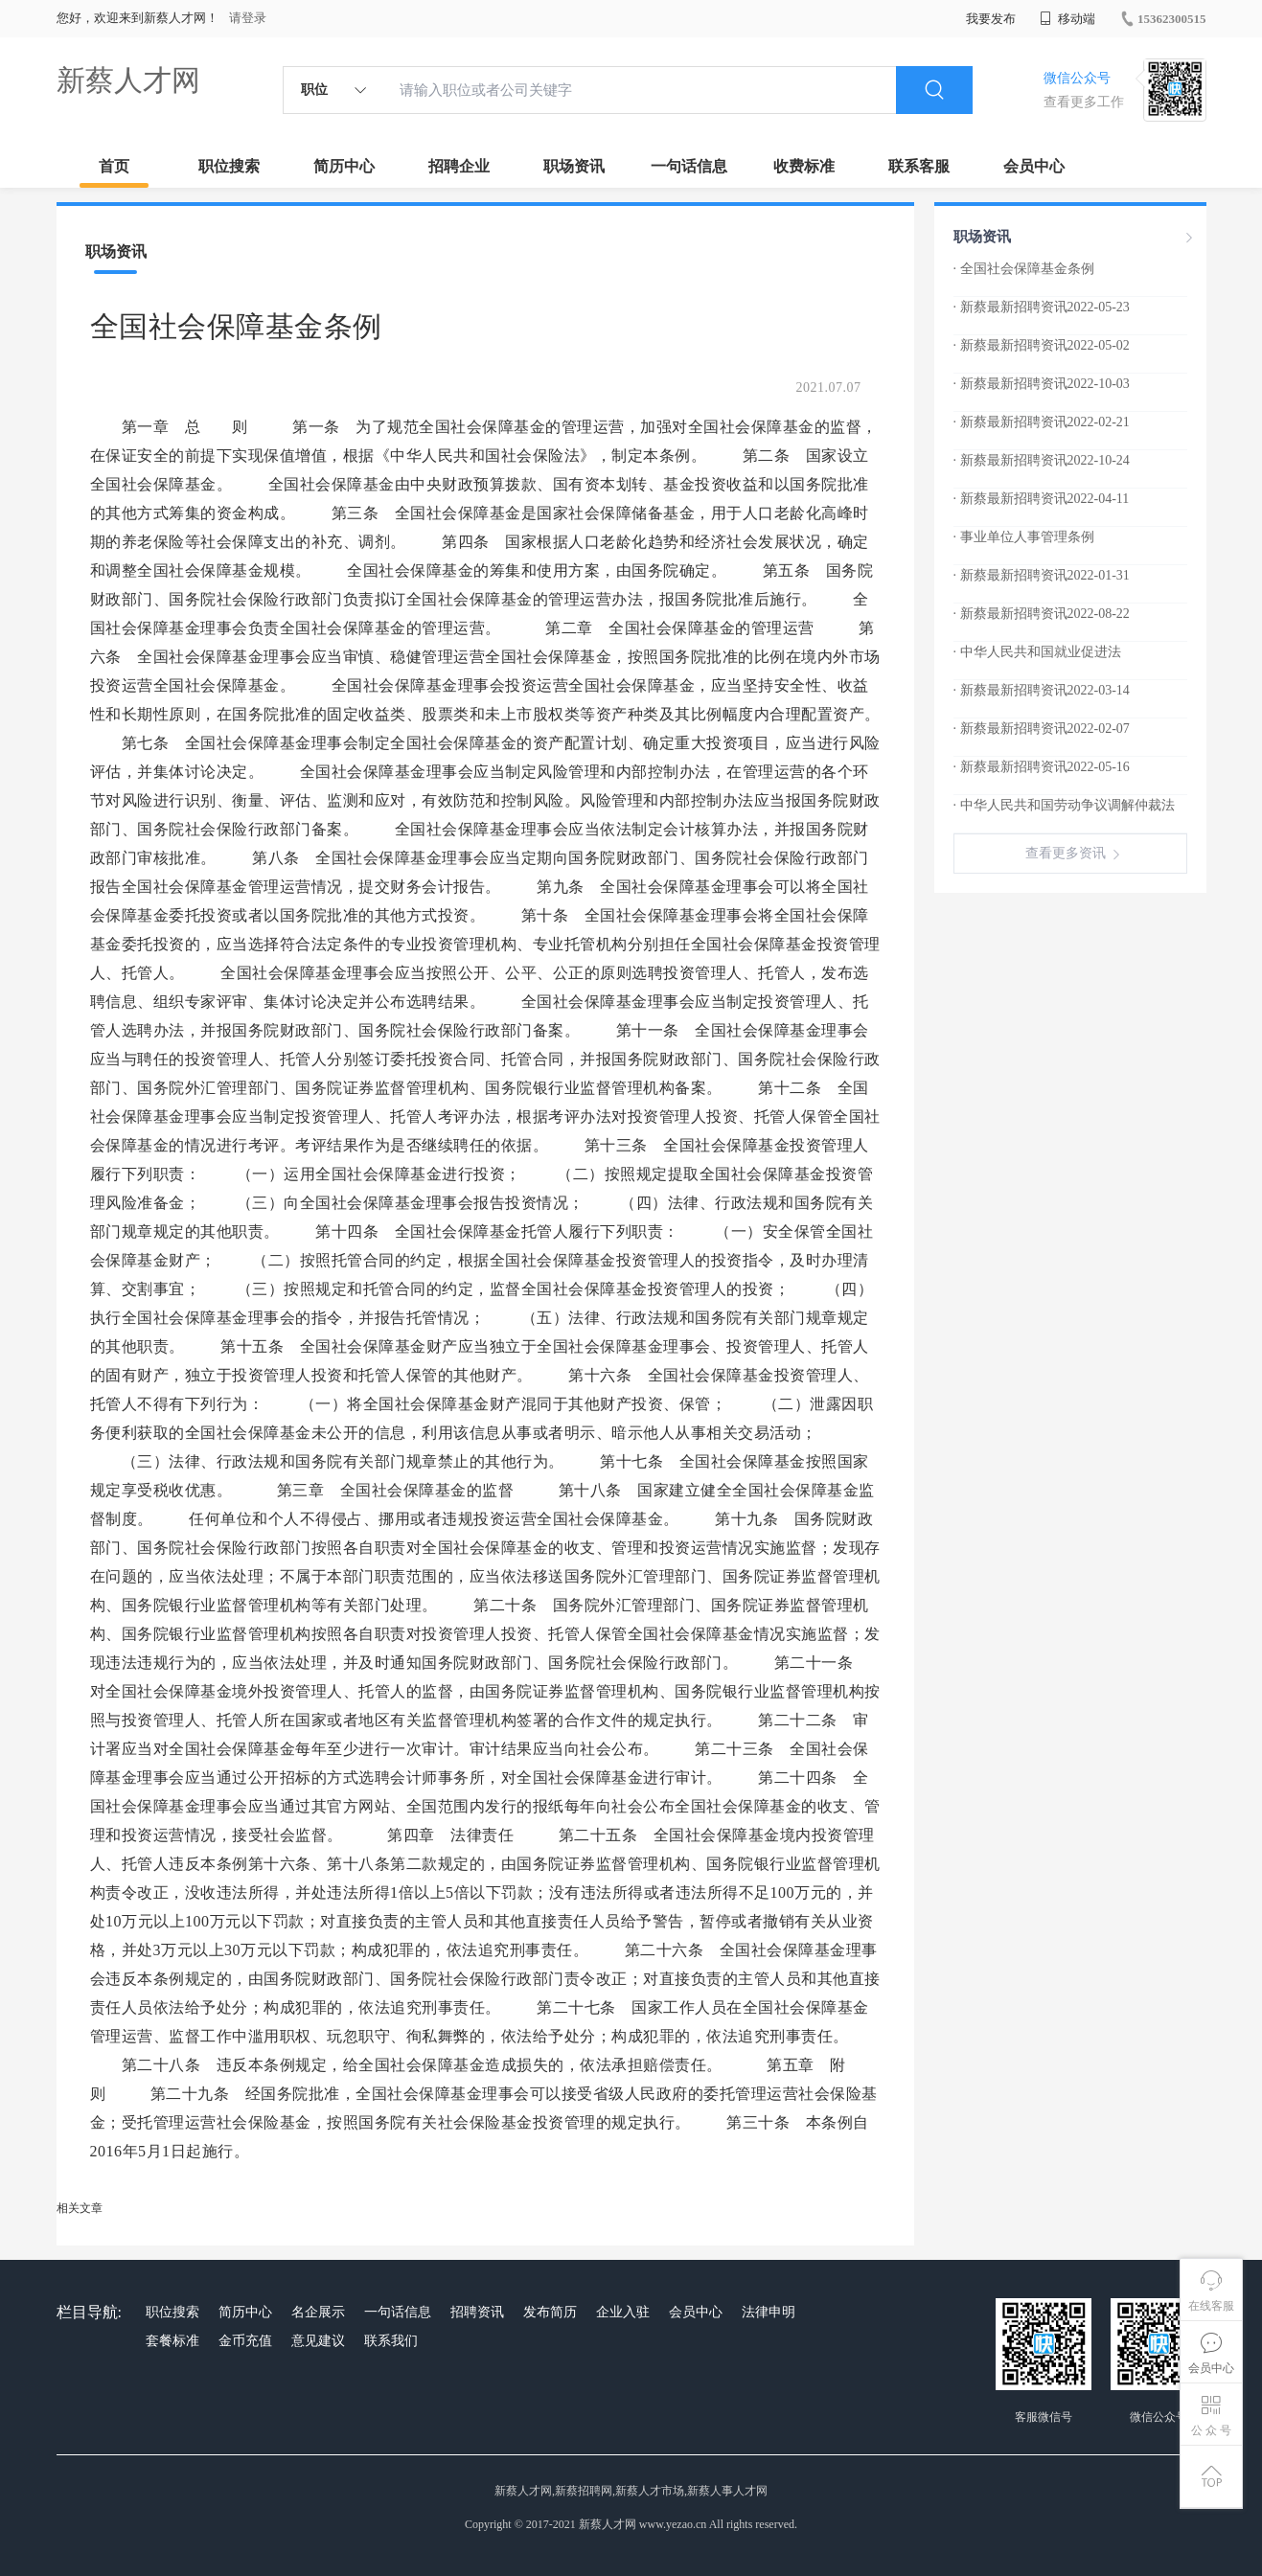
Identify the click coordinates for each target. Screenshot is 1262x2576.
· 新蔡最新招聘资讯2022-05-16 (1041, 767)
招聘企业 (459, 166)
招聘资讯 (477, 2312)
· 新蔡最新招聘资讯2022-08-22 (1041, 613)
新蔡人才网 (128, 80)
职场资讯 (574, 166)
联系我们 (391, 2341)
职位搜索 (229, 166)
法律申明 (768, 2312)
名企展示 (318, 2312)
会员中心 (1034, 166)
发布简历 (550, 2312)
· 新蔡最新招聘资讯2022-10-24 (1041, 460)
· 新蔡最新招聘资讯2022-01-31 (1041, 575)
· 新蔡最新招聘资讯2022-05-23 (1041, 307)
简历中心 (344, 166)
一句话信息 (689, 166)
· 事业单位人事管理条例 (1023, 537)
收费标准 (804, 166)
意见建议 (318, 2341)
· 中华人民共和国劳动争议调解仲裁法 (1064, 805)
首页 (114, 166)
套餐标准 (172, 2341)
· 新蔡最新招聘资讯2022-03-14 (1041, 690)
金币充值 (245, 2341)
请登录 (247, 18)
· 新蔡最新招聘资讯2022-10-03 (1041, 383)
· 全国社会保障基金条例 (1023, 269)
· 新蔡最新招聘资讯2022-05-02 (1041, 345)
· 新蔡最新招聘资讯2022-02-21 (1041, 422)
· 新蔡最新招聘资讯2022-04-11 (1041, 498)
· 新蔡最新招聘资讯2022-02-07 (1041, 728)
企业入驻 (623, 2312)
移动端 (1067, 18)
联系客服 (919, 166)
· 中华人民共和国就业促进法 (1037, 652)
